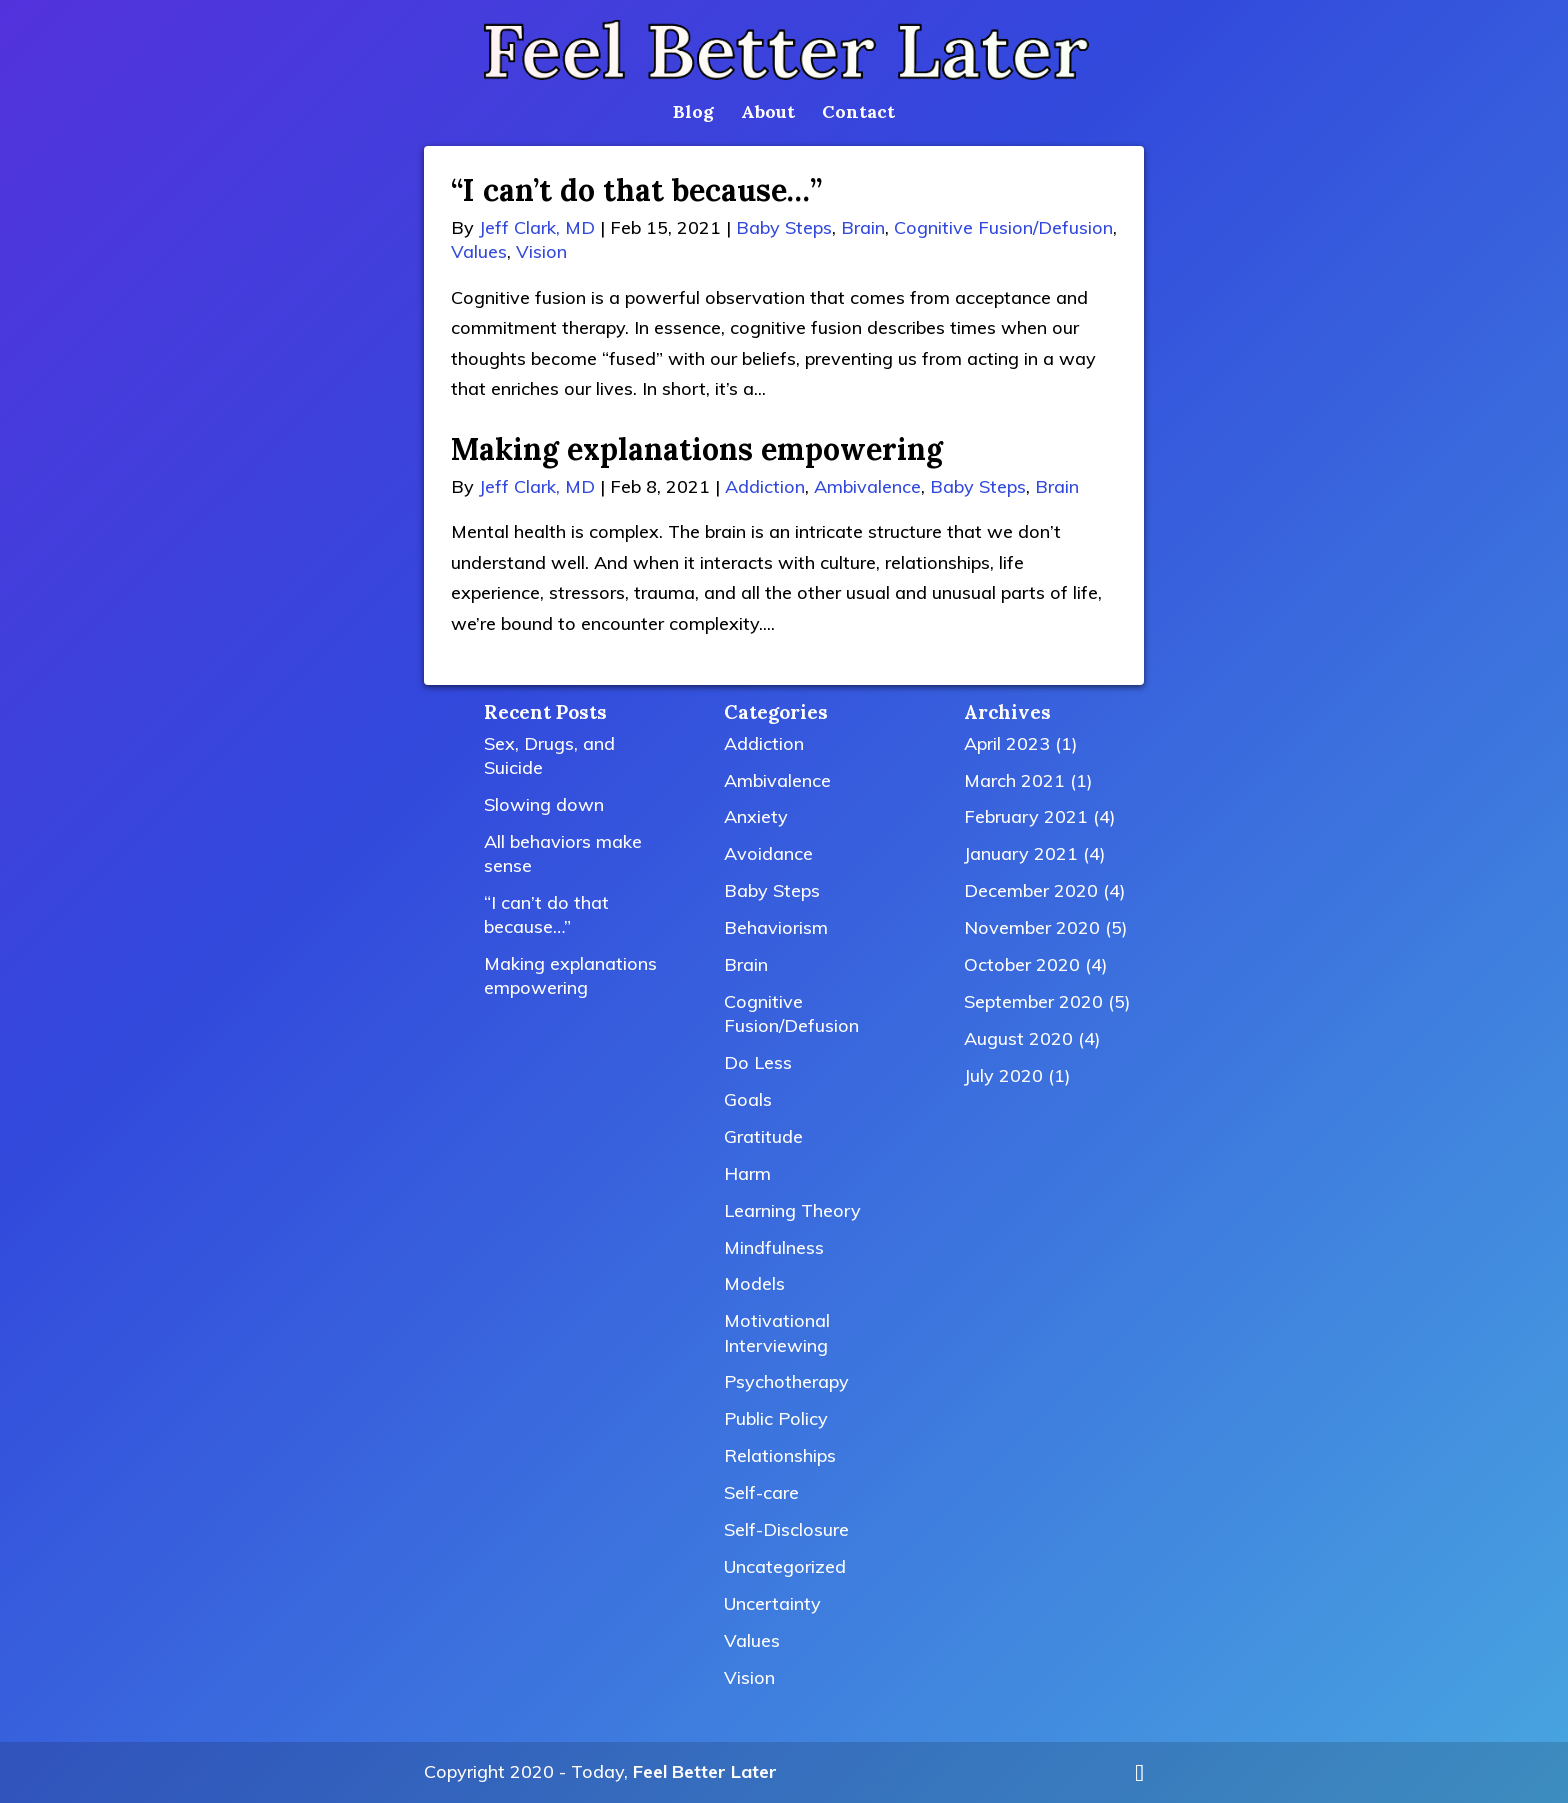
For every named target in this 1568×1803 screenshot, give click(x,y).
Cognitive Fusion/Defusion (1003, 227)
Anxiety (756, 816)
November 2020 (1032, 927)
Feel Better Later (705, 1771)
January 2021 (1021, 853)
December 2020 (1031, 890)
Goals (748, 1099)
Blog (693, 114)
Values (479, 251)
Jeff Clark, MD (537, 227)
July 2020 (1003, 1075)
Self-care (761, 1492)
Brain (863, 227)
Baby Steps (784, 227)
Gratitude (763, 1136)
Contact (858, 114)
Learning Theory (792, 1210)
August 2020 (1018, 1038)
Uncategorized (785, 1566)
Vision (541, 251)
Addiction (765, 486)
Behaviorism (776, 927)
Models (754, 1283)
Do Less (758, 1062)
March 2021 (1014, 780)
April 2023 (1007, 743)
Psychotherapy (786, 1381)
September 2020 (1033, 1001)
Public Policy (776, 1418)
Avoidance (768, 853)
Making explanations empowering (697, 449)
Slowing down (544, 804)
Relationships (780, 1455)
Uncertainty (772, 1603)
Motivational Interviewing (777, 1332)
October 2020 (1022, 964)
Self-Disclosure (786, 1529)
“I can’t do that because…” (636, 190)
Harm (747, 1173)
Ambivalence (867, 486)
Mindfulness (774, 1247)
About (768, 114)
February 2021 (1026, 816)
